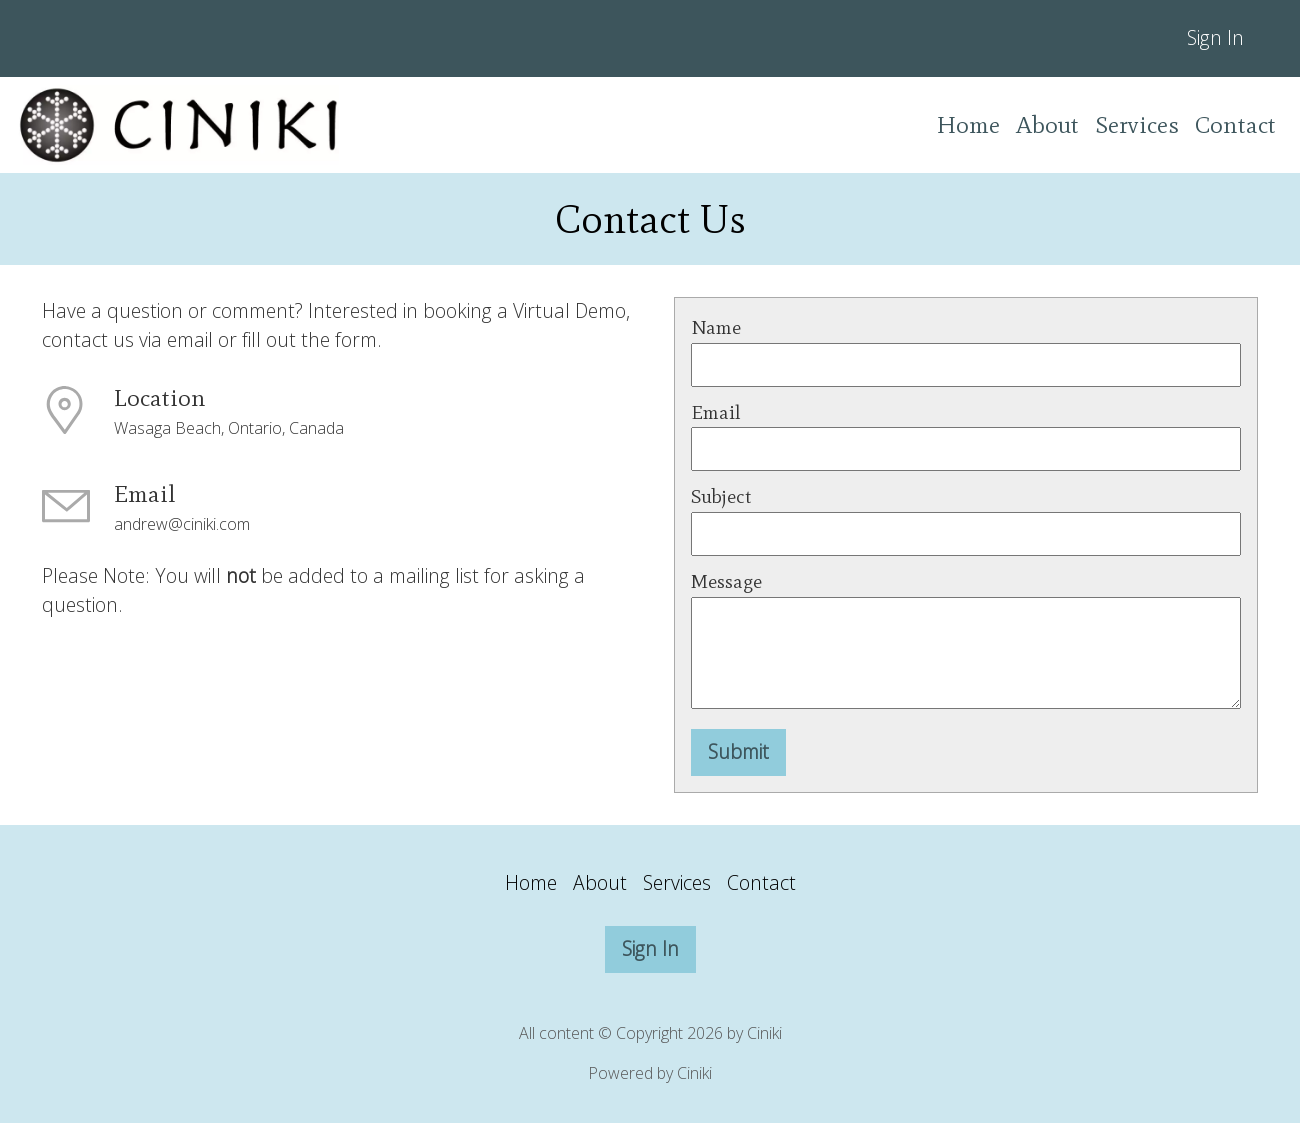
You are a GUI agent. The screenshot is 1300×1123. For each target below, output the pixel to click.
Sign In (1215, 37)
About (1047, 124)
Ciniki (694, 1073)
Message (726, 581)
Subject (721, 496)
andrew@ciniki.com (182, 524)
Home (968, 124)
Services (1137, 124)
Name (716, 327)
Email (716, 412)
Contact (1235, 124)
